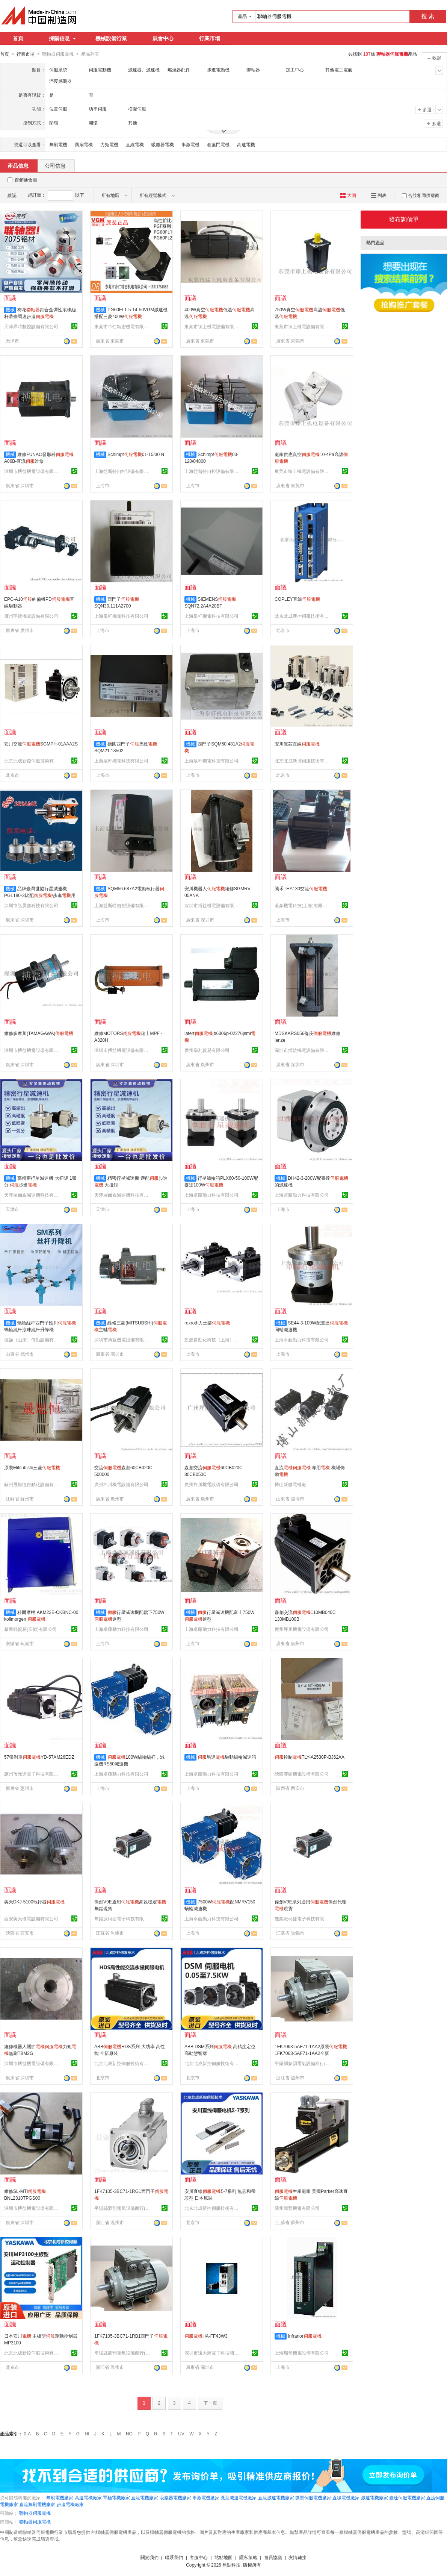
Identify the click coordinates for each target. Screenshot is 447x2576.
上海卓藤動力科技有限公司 (211, 1194)
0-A (27, 2433)
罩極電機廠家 (116, 2497)
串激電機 (190, 144)
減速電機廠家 (374, 2497)
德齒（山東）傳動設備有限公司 (32, 1339)
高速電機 (246, 144)
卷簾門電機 (218, 144)
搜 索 (428, 16)
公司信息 (55, 165)
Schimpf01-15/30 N (135, 454)
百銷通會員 (26, 179)
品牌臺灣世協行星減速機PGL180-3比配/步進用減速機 (40, 895)
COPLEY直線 (297, 599)
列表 (379, 195)
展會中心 (163, 38)
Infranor (304, 2335)
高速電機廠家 (88, 2497)
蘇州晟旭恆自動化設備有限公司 (32, 1484)
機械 (10, 309)
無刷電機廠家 (59, 2497)
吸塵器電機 (162, 144)
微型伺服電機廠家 (313, 2497)
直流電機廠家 (144, 2497)
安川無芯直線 (297, 743)
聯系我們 (174, 2557)
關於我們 (149, 2557)
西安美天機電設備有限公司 (31, 1918)
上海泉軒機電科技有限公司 (121, 615)
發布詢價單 (404, 219)
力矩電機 (109, 144)
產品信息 (18, 165)
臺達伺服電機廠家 (407, 2497)
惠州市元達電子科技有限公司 (32, 1773)
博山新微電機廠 (290, 1484)
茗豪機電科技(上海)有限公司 (303, 905)
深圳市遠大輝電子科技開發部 (212, 2352)
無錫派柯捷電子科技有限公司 (122, 1918)
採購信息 (62, 38)
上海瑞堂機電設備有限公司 (302, 2352)
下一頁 (210, 2402)
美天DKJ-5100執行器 (34, 1901)
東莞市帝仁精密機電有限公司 (122, 326)
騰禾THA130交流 (301, 888)
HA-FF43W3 (206, 2335)
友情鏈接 (297, 2557)
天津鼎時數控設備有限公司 (31, 326)
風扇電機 (84, 144)
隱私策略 (248, 2557)
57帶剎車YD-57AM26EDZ (39, 1756)
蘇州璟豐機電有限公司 (297, 2208)
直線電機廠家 (345, 2497)
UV (181, 2433)
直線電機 (135, 144)
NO (129, 2433)
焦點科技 (231, 2564)
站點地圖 (223, 2557)
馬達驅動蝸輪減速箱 (227, 1756)
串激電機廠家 (205, 2497)
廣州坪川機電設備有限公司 (121, 1484)
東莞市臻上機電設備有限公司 (212, 326)
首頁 (18, 38)
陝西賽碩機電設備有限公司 (302, 1773)
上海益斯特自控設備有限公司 (122, 471)
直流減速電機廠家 (276, 2497)
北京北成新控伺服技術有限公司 (303, 615)
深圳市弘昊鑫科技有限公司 (31, 905)
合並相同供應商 (420, 195)
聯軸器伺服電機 (35, 2512)
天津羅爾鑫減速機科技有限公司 (32, 1194)
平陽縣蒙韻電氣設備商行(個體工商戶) (303, 2063)
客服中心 (199, 2557)
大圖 (348, 195)
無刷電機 (58, 144)
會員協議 (273, 2557)
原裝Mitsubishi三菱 (32, 1467)
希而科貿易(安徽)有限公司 (30, 1629)
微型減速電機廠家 (238, 2497)
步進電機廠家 (70, 2504)
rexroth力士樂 (207, 1322)
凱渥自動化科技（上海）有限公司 (212, 1339)
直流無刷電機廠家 (37, 2504)
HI (87, 2433)
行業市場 (209, 38)
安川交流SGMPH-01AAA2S (41, 743)
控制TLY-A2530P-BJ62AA (309, 1756)
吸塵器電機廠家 (175, 2497)
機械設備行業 (111, 38)
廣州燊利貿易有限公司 (207, 1050)
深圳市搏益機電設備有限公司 (32, 471)
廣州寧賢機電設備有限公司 (31, 615)
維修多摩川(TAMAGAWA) (38, 1033)
